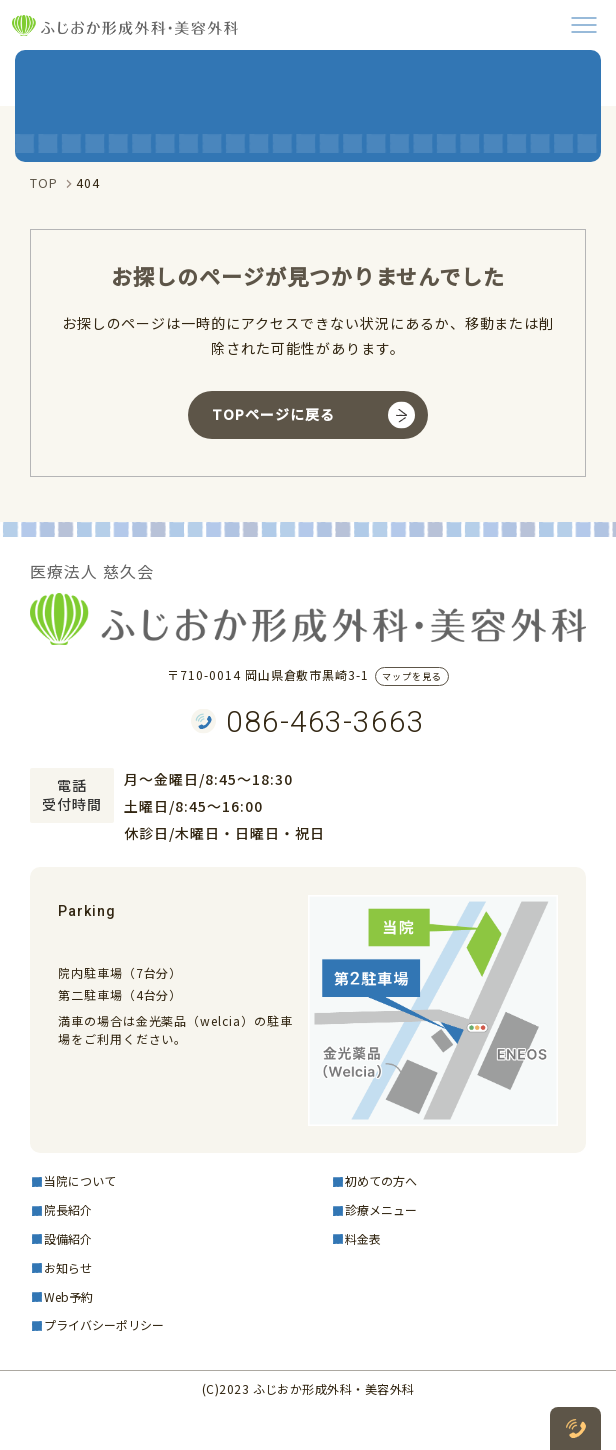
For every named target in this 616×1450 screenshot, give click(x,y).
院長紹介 (68, 1209)
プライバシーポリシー (104, 1324)
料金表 (363, 1238)
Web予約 (68, 1296)
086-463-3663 (326, 721)
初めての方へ (381, 1180)
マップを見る (412, 676)
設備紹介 (68, 1238)
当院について (80, 1180)
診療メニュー (381, 1209)
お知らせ (68, 1267)
